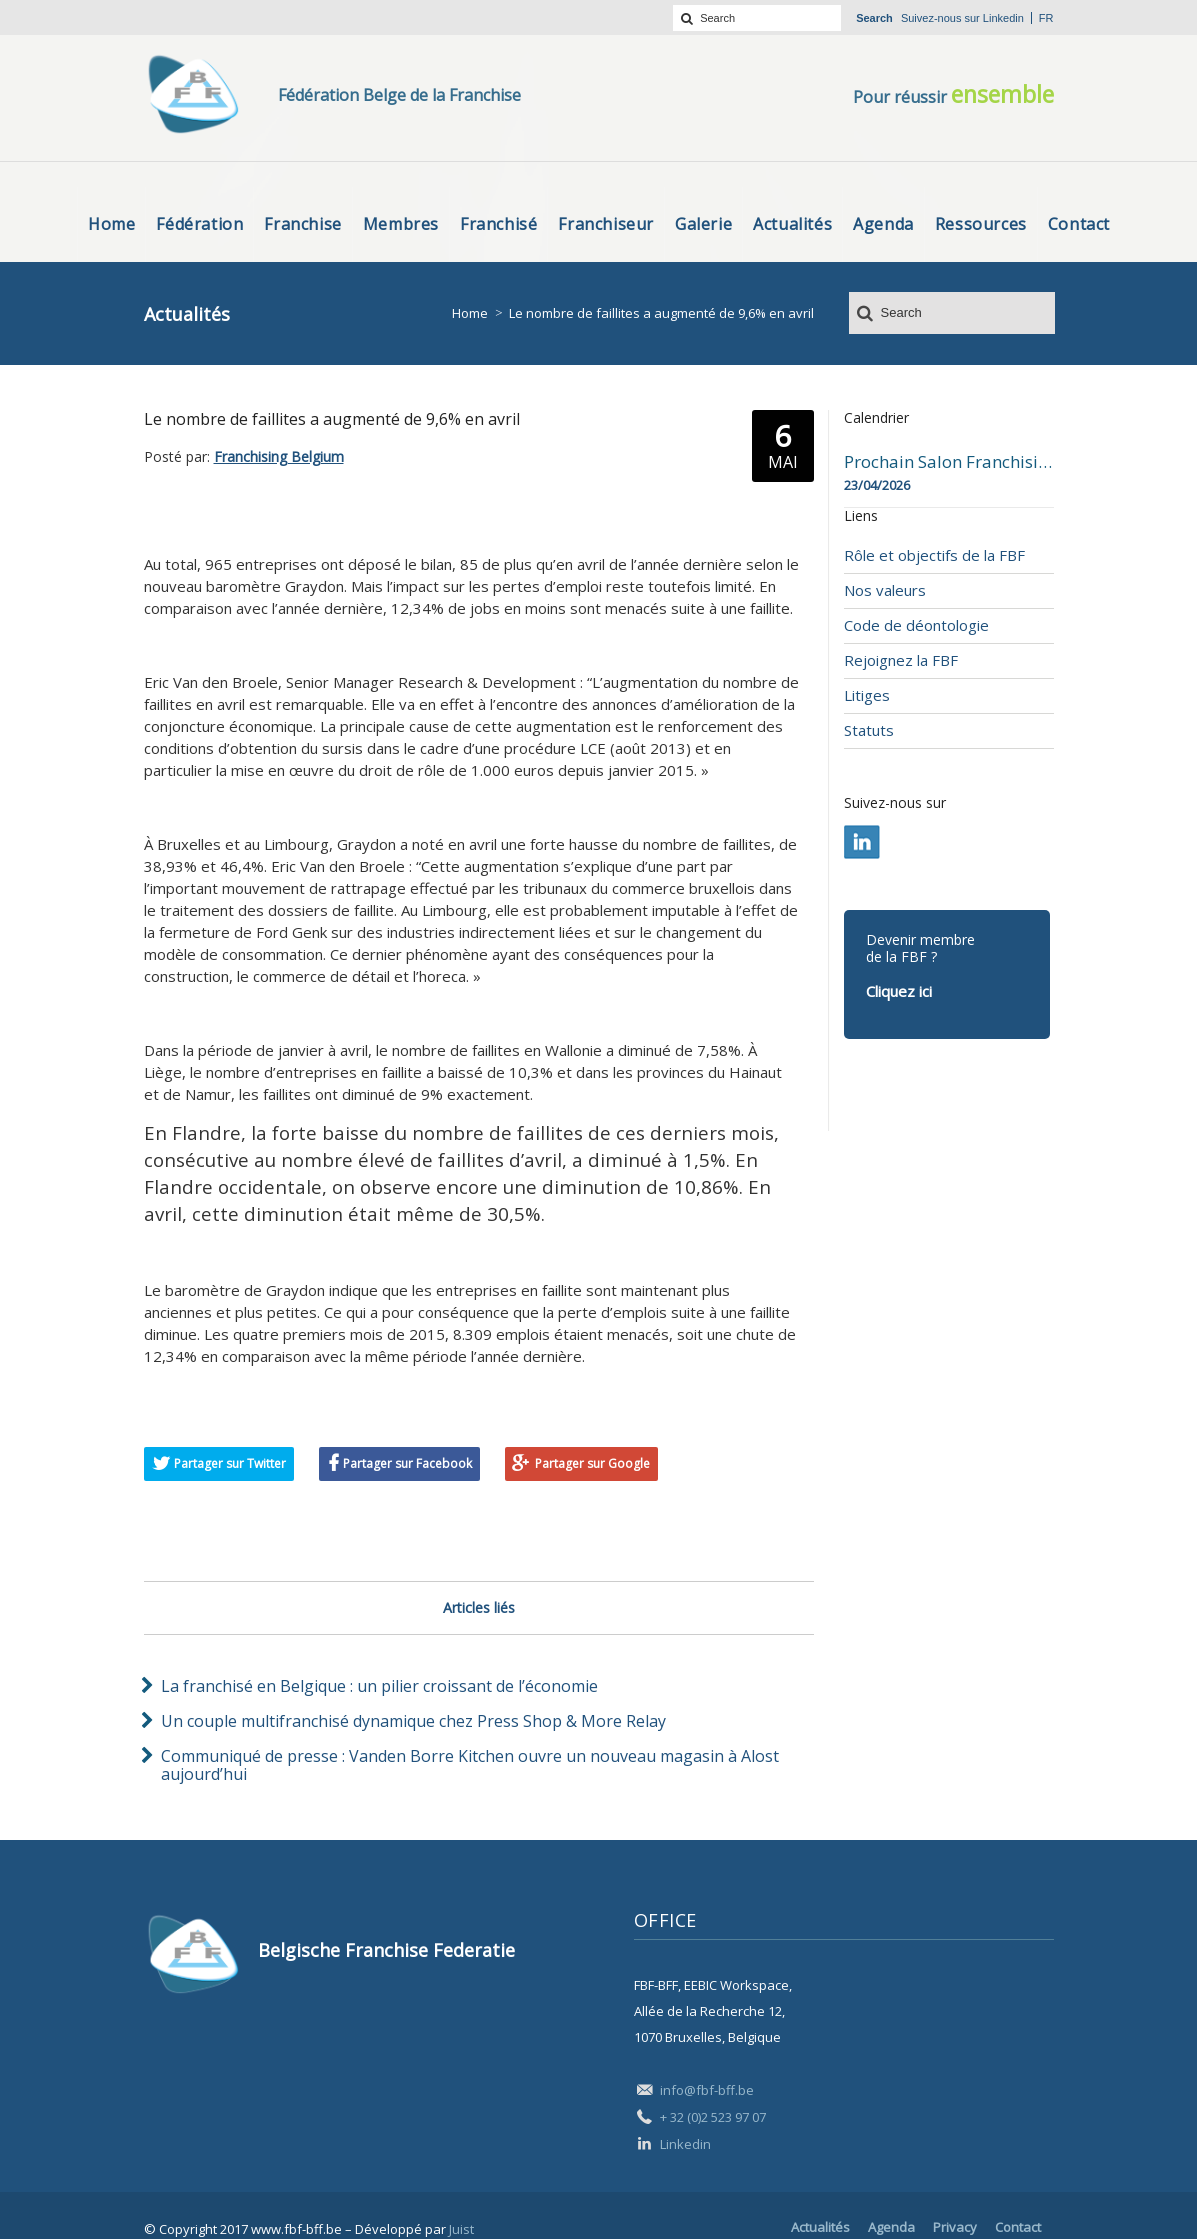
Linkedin (1003, 18)
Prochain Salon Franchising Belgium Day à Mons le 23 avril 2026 (949, 462)
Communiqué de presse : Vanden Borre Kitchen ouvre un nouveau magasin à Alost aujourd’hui (470, 1765)
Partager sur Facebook (407, 1463)
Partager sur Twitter (230, 1463)
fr (1046, 18)
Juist (461, 2229)
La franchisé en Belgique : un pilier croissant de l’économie (379, 1686)
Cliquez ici (899, 991)
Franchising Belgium (279, 456)
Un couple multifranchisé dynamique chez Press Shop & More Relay (413, 1721)
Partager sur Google (592, 1463)
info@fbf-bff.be (707, 2090)
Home (470, 313)
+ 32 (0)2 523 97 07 (713, 2117)
